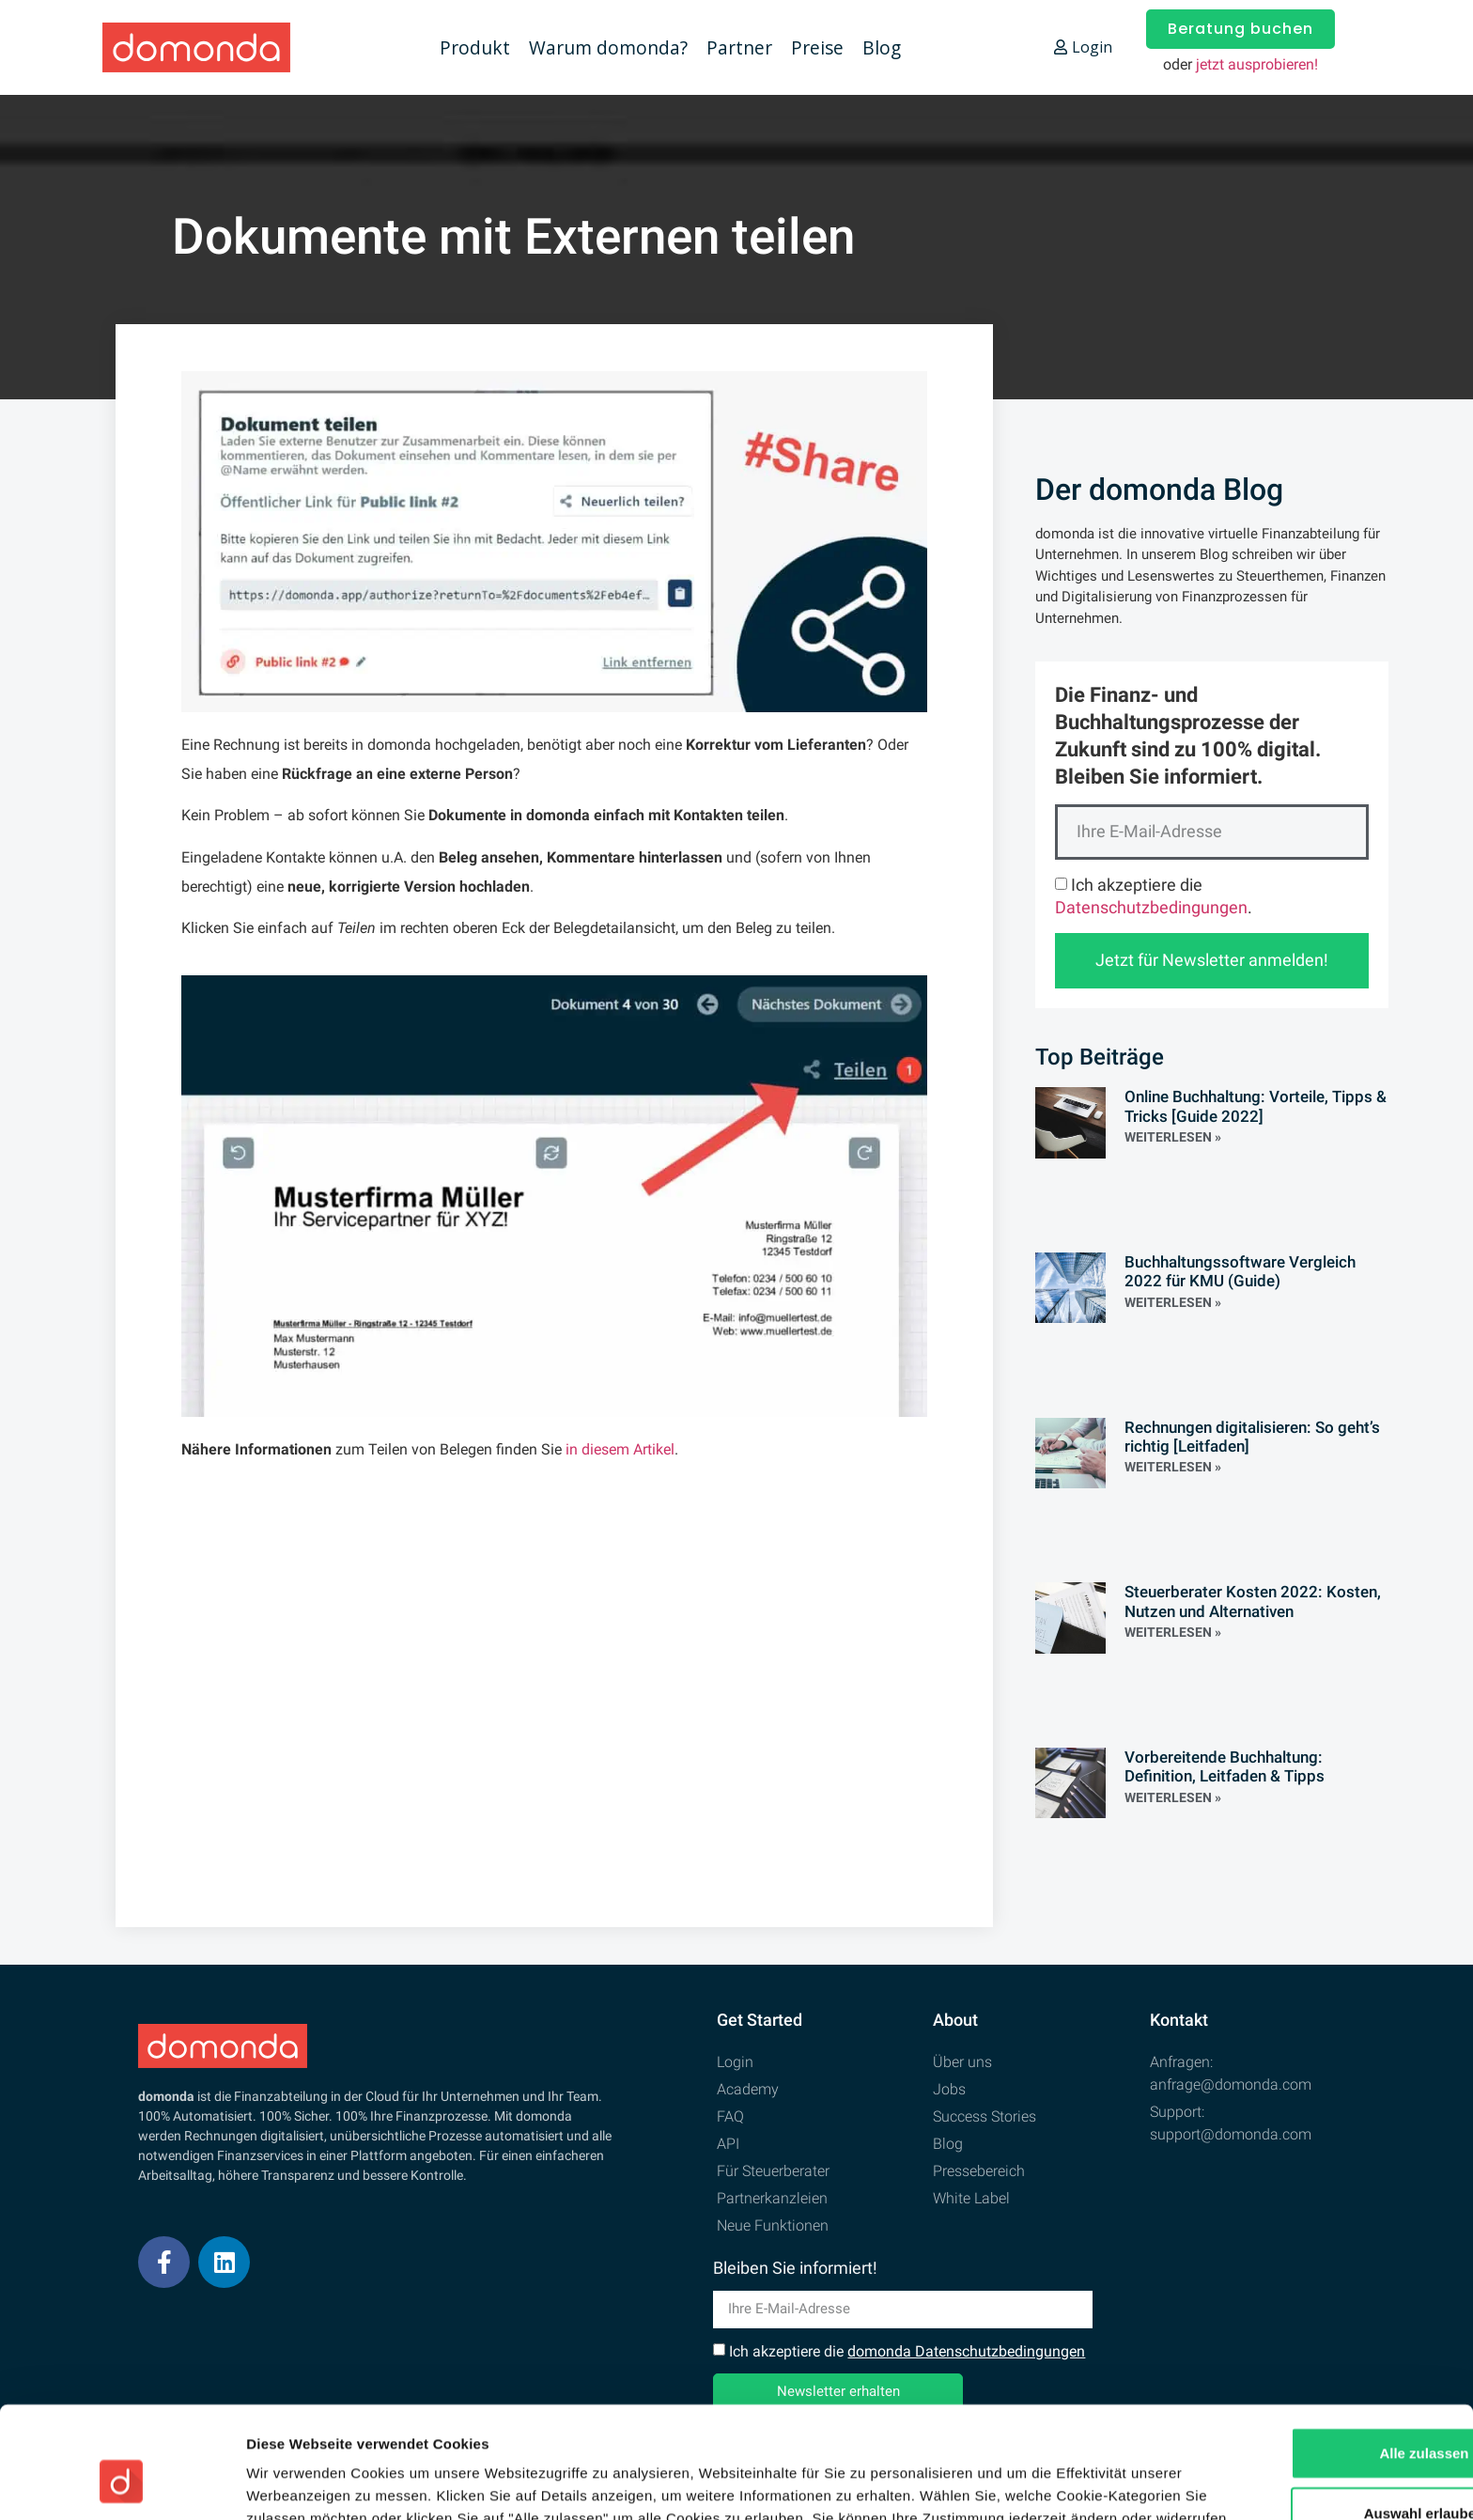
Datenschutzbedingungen (1151, 907)
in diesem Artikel (620, 1449)
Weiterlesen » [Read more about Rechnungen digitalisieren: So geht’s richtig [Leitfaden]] (1172, 1466)
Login (1083, 47)
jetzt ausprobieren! (1257, 64)
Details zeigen (999, 2483)
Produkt (475, 47)
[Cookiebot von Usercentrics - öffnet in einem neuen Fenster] (121, 2483)
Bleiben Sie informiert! (795, 2269)
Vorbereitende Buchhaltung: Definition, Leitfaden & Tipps (1224, 1766)
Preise (817, 47)
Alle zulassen (1315, 2334)
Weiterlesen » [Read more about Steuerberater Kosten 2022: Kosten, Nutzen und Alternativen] (1172, 1632)
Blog (881, 47)
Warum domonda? (608, 47)
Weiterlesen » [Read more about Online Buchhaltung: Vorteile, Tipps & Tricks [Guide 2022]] (1172, 1136)
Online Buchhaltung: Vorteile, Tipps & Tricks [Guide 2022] (1255, 1106)
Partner (739, 47)
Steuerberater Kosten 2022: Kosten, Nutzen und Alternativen (1252, 1601)
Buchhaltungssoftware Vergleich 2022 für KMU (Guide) (1240, 1271)
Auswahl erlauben (1316, 2395)
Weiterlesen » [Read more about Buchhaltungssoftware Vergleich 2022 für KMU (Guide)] (1172, 1302)
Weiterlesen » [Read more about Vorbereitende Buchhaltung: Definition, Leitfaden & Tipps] (1172, 1797)
